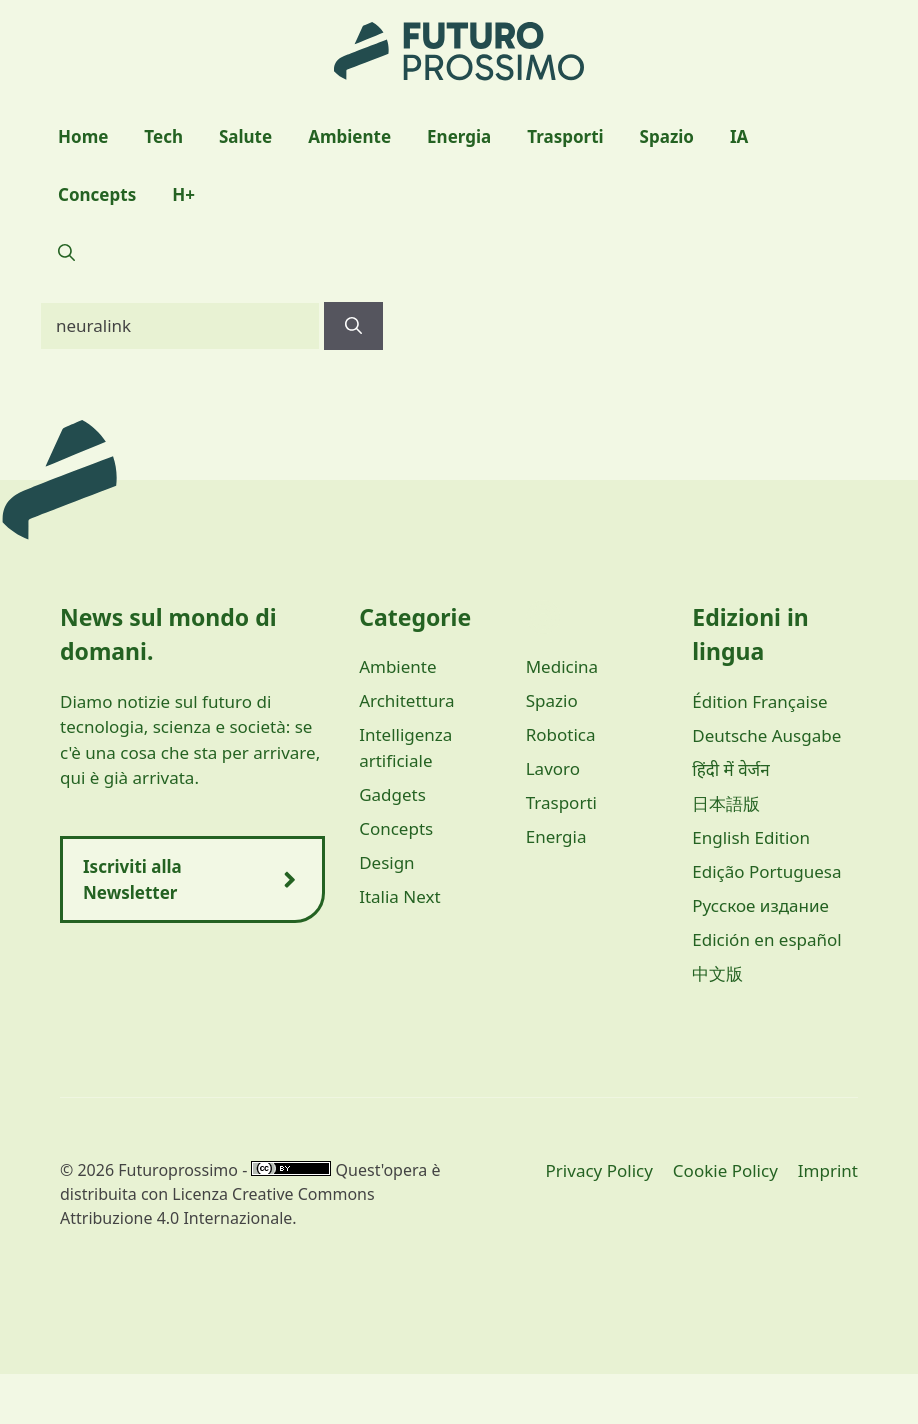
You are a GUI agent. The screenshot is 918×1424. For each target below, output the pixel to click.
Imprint (828, 1170)
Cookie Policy (725, 1170)
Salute (245, 136)
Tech (163, 136)
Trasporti (565, 136)
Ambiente (349, 136)
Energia (459, 136)
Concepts (97, 194)
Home (83, 136)
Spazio (667, 136)
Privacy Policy (599, 1170)
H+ (183, 194)
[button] (66, 253)
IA (739, 136)
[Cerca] (353, 326)
